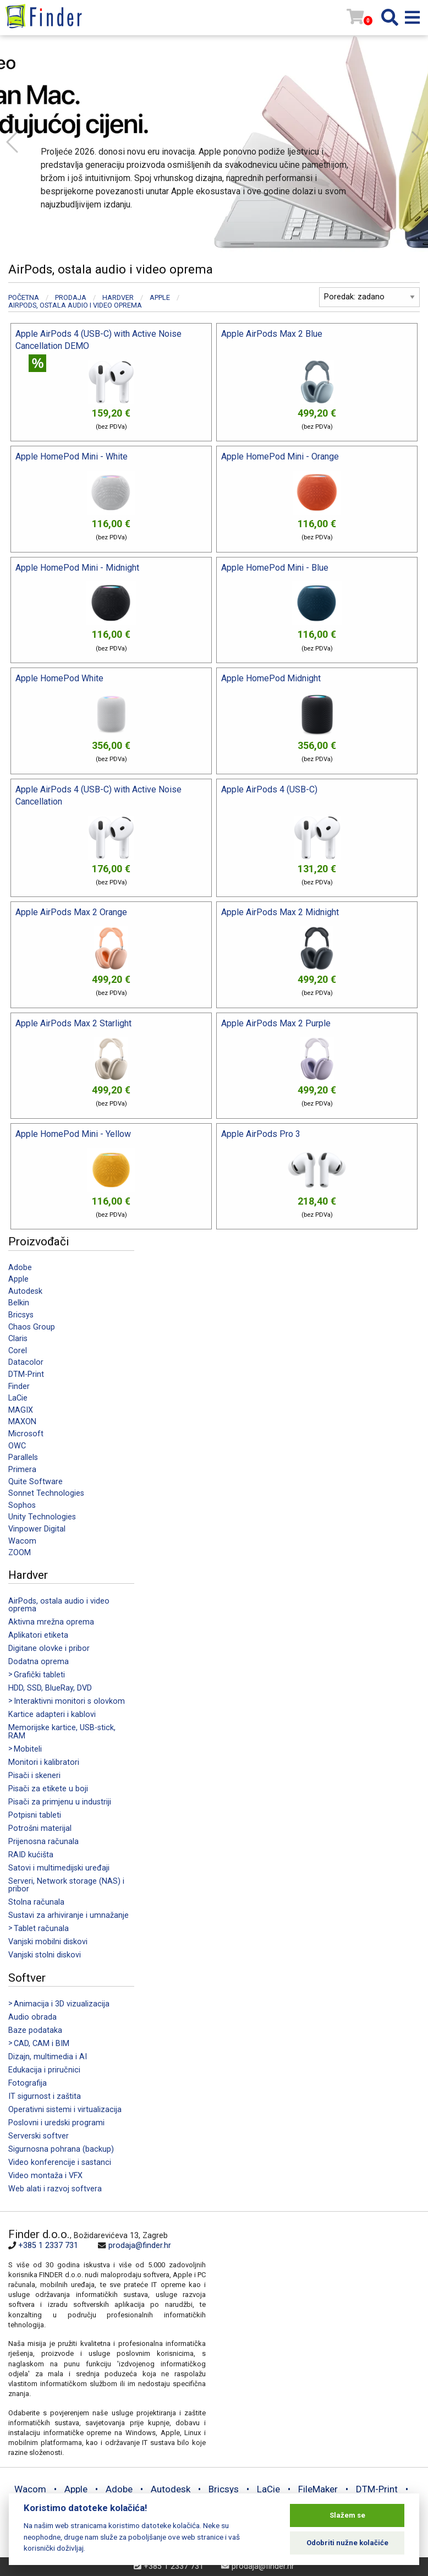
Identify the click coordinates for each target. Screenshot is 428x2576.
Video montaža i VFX (45, 2175)
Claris (18, 1338)
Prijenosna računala (43, 1841)
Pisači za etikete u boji (48, 1788)
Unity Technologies (42, 1517)
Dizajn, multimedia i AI (47, 2056)
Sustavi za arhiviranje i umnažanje (68, 1915)
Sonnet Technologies (46, 1493)
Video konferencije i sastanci (59, 2162)
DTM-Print (26, 1374)
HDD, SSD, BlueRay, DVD (50, 1688)
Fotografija (27, 2083)
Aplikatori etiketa (38, 1635)
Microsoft (25, 1434)
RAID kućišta (30, 1854)
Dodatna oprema (38, 1661)
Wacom (22, 1541)
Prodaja (70, 297)
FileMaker (318, 2489)
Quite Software (35, 1481)
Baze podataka (35, 2030)
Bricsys (21, 1315)
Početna (23, 297)
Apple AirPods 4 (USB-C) (269, 789)
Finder (19, 1386)
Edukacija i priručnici (44, 2070)
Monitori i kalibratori (43, 1762)
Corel (17, 1350)
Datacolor (25, 1362)
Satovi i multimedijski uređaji (58, 1868)
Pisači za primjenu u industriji (59, 1802)
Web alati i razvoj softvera (55, 2189)
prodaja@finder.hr (139, 2245)
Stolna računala (36, 1902)
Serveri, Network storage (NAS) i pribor (66, 1885)
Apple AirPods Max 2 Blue (271, 334)
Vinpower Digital (36, 1529)
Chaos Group (31, 1327)
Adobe (20, 1267)
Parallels (23, 1457)
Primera (22, 1469)
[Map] (312, 2302)
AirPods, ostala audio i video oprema (58, 1605)
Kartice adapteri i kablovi (52, 1714)
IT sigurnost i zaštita (44, 2096)
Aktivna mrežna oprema (51, 1622)
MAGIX (20, 1410)
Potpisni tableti (34, 1815)
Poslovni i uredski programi (56, 2122)
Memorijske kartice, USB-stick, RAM (62, 1731)
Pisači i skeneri (34, 1775)
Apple (18, 1279)
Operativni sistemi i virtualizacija (65, 2109)
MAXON (22, 1421)
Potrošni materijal (40, 1828)
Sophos (22, 1505)
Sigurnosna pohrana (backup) (61, 2149)
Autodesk (25, 1291)
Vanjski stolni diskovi (44, 1955)
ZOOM (19, 1552)
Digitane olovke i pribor (49, 1648)
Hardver (118, 297)
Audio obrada (32, 2017)
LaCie (18, 1398)
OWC (17, 1446)
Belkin (18, 1303)
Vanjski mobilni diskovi (47, 1941)
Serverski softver (38, 2136)
